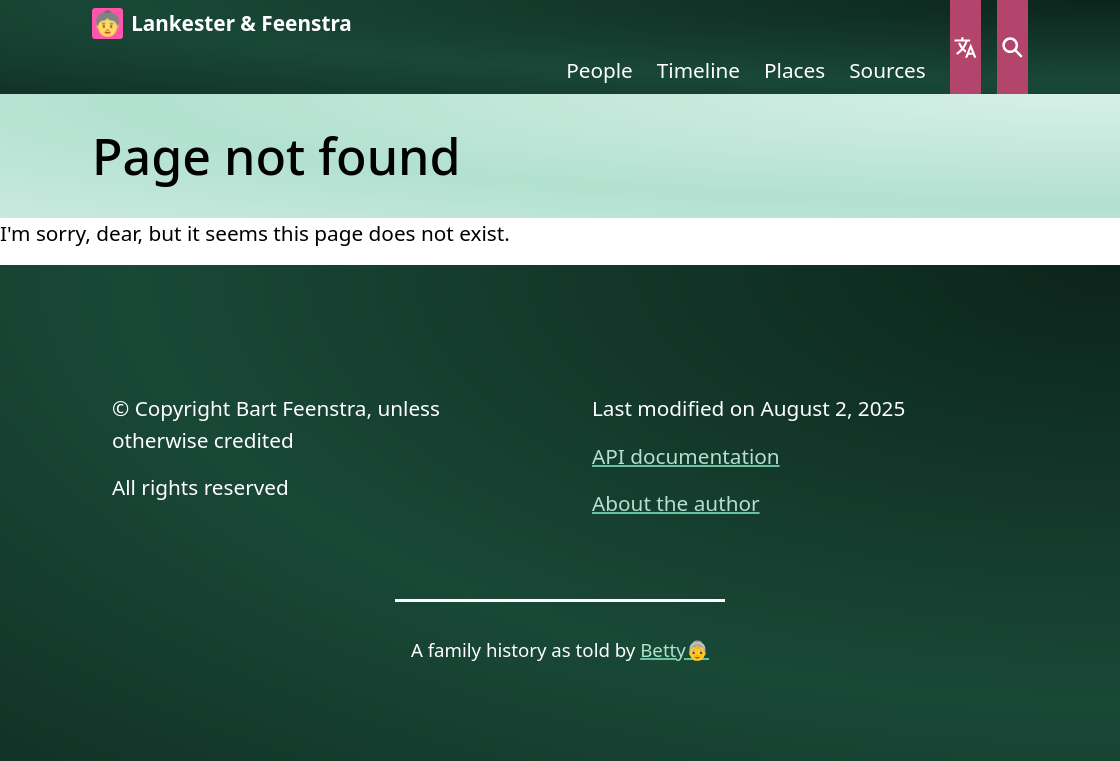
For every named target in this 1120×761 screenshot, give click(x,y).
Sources (887, 70)
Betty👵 (674, 649)
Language (965, 47)
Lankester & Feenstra (241, 23)
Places (794, 70)
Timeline (698, 70)
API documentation (686, 456)
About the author (676, 503)
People (599, 70)
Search (1012, 47)
